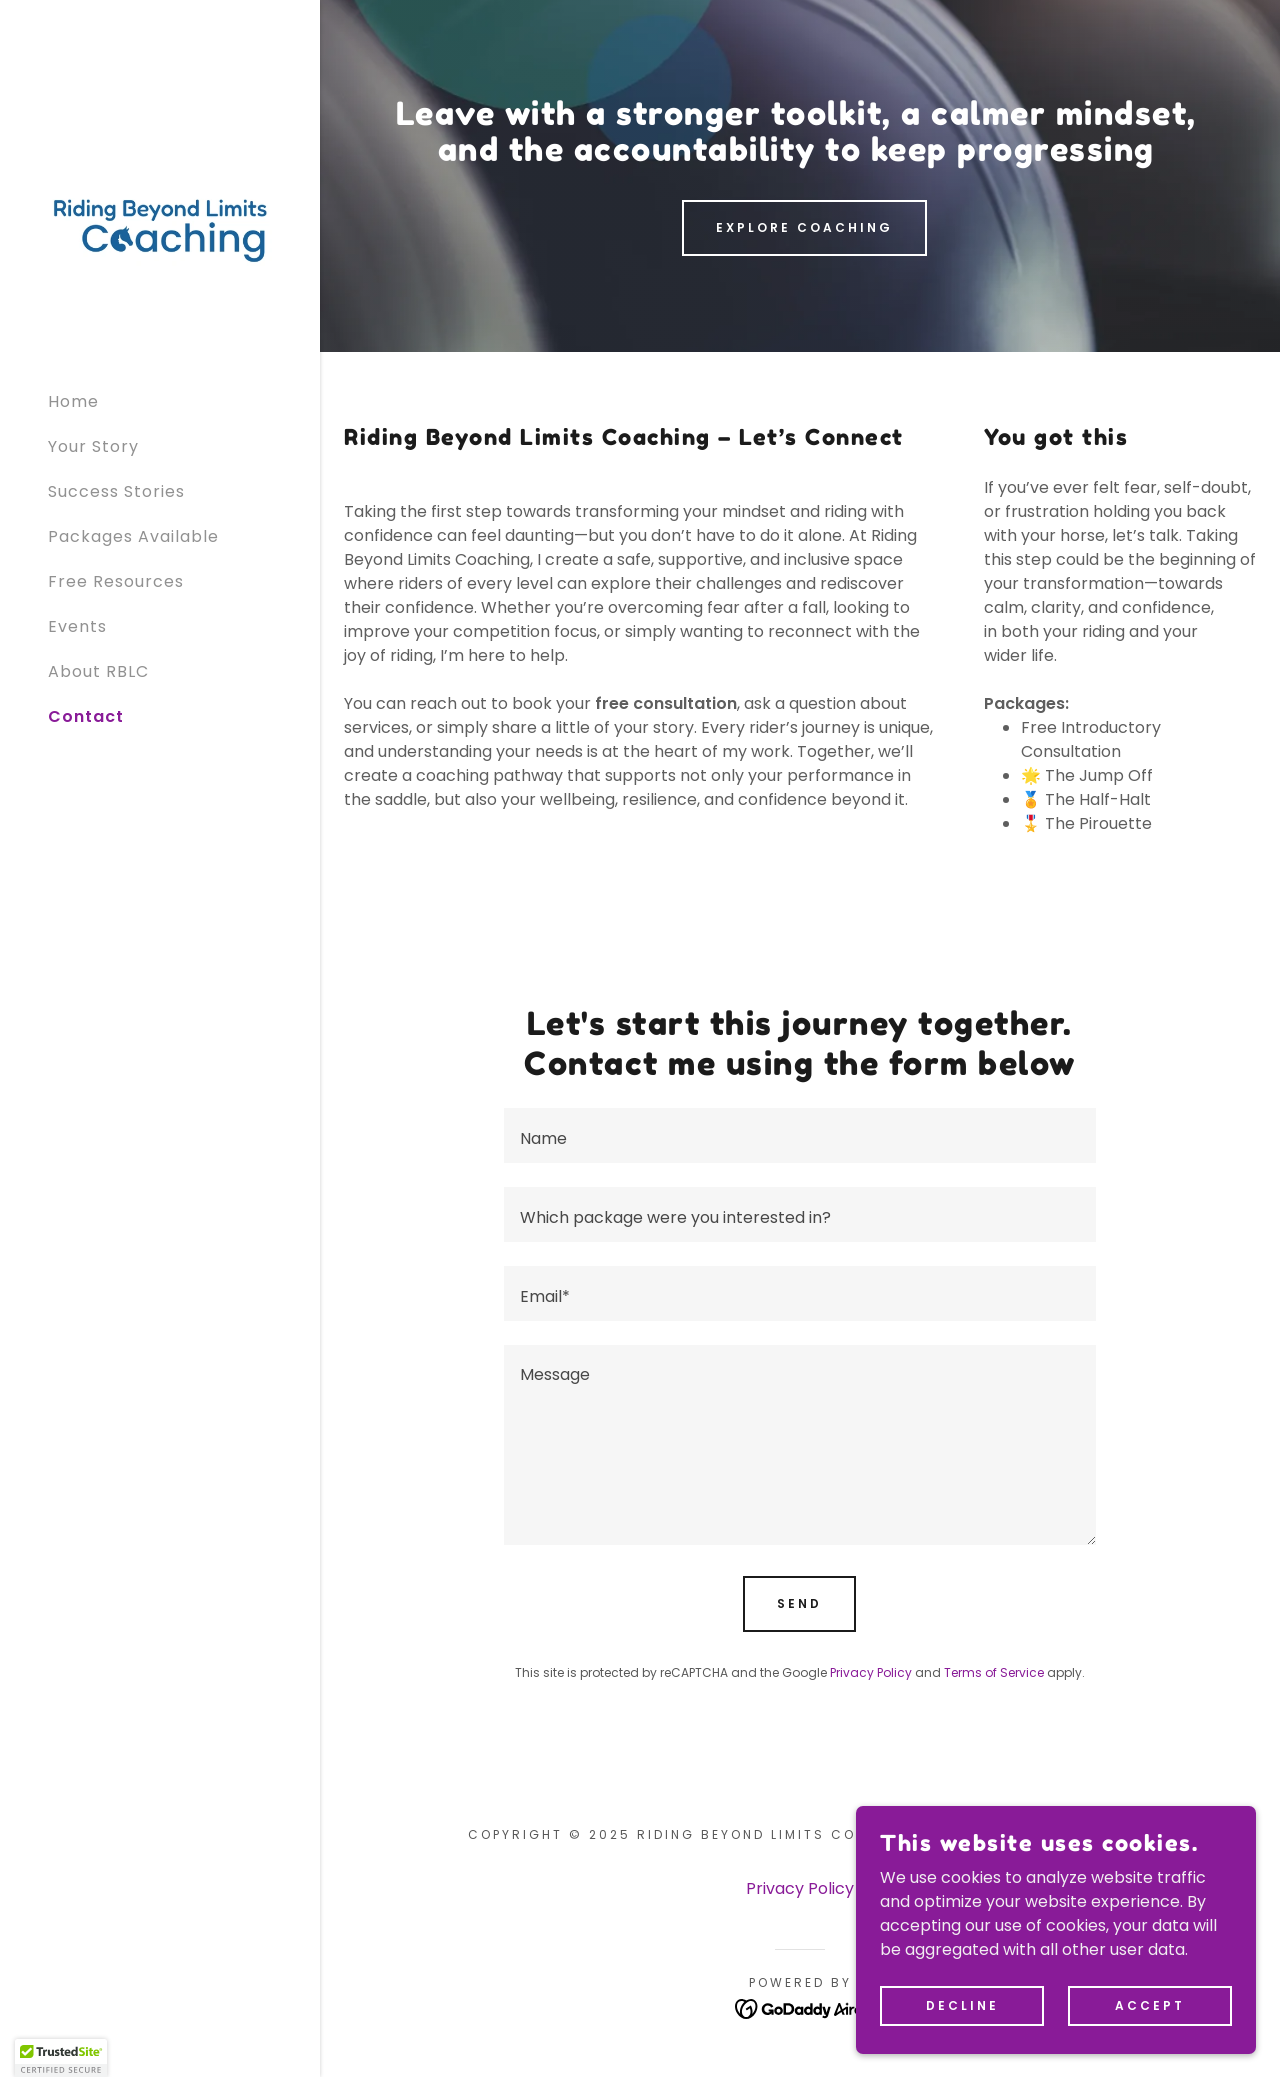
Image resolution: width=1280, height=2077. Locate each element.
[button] (61, 2058)
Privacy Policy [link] (871, 1672)
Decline (962, 2004)
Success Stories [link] (116, 491)
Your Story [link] (93, 446)
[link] (160, 228)
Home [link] (73, 401)
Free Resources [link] (116, 581)
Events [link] (77, 626)
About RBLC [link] (98, 671)
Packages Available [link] (133, 536)
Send (799, 1603)
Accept (1150, 2004)
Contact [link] (86, 716)
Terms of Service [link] (994, 1672)
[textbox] (800, 1135)
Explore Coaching (804, 227)
